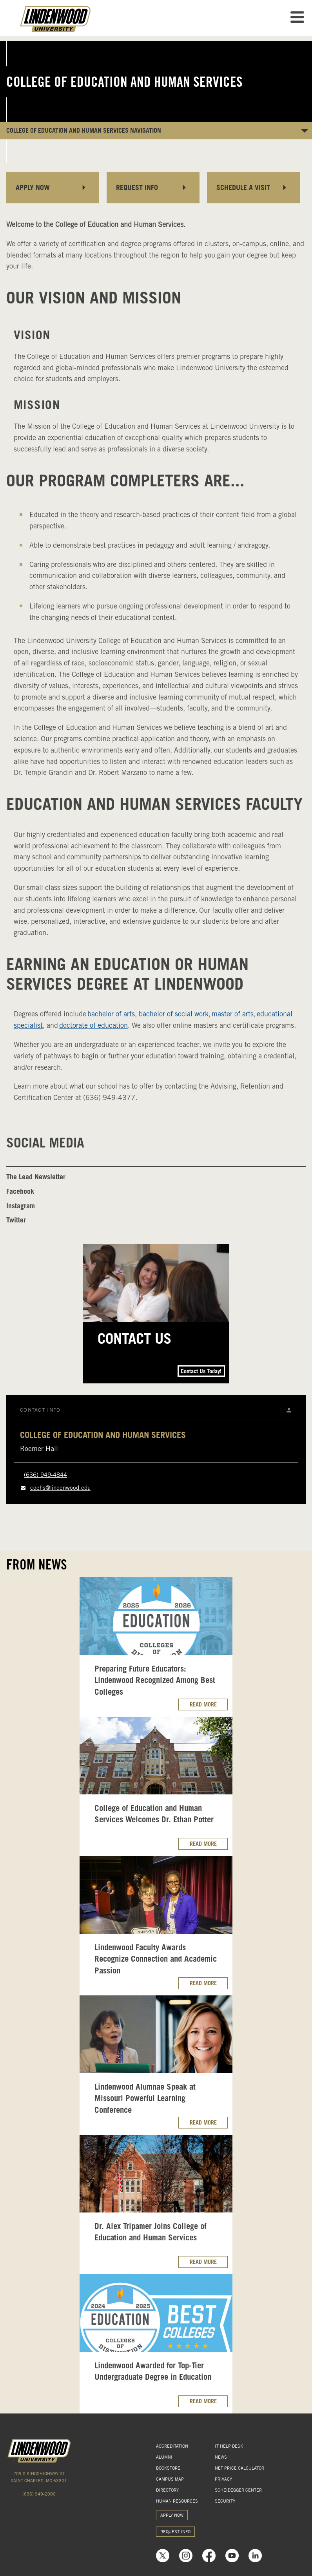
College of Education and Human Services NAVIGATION (83, 130)
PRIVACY (223, 2479)
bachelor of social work (174, 1014)
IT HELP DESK (229, 2446)
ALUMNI (164, 2457)
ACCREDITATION (172, 2446)
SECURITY (225, 2501)
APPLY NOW (171, 2515)
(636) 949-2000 (39, 2494)
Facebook (20, 1191)
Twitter (16, 1220)
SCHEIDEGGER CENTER (238, 2490)
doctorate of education (93, 1025)
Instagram (20, 1206)
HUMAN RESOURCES (177, 2501)
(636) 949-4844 (45, 1474)
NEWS (221, 2457)
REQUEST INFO (175, 2531)
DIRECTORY (167, 2490)
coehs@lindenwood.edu (60, 1487)
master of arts (233, 1014)
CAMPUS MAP (170, 2479)
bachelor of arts (111, 1014)
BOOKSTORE (168, 2468)
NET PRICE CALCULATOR (239, 2468)
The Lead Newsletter (35, 1177)
